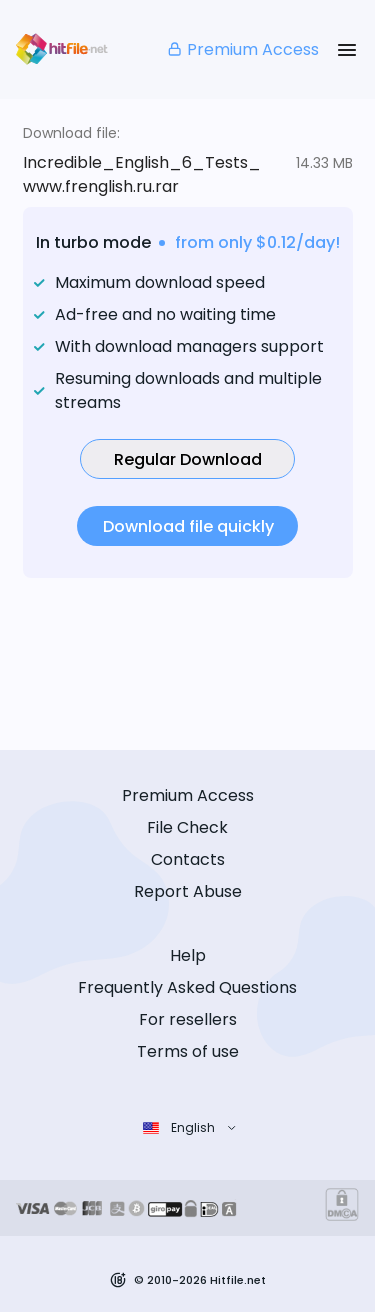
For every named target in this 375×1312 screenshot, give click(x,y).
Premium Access (242, 49)
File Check (187, 827)
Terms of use (188, 1051)
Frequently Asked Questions (187, 987)
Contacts (188, 859)
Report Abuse (188, 891)
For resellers (188, 1019)
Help (188, 955)
